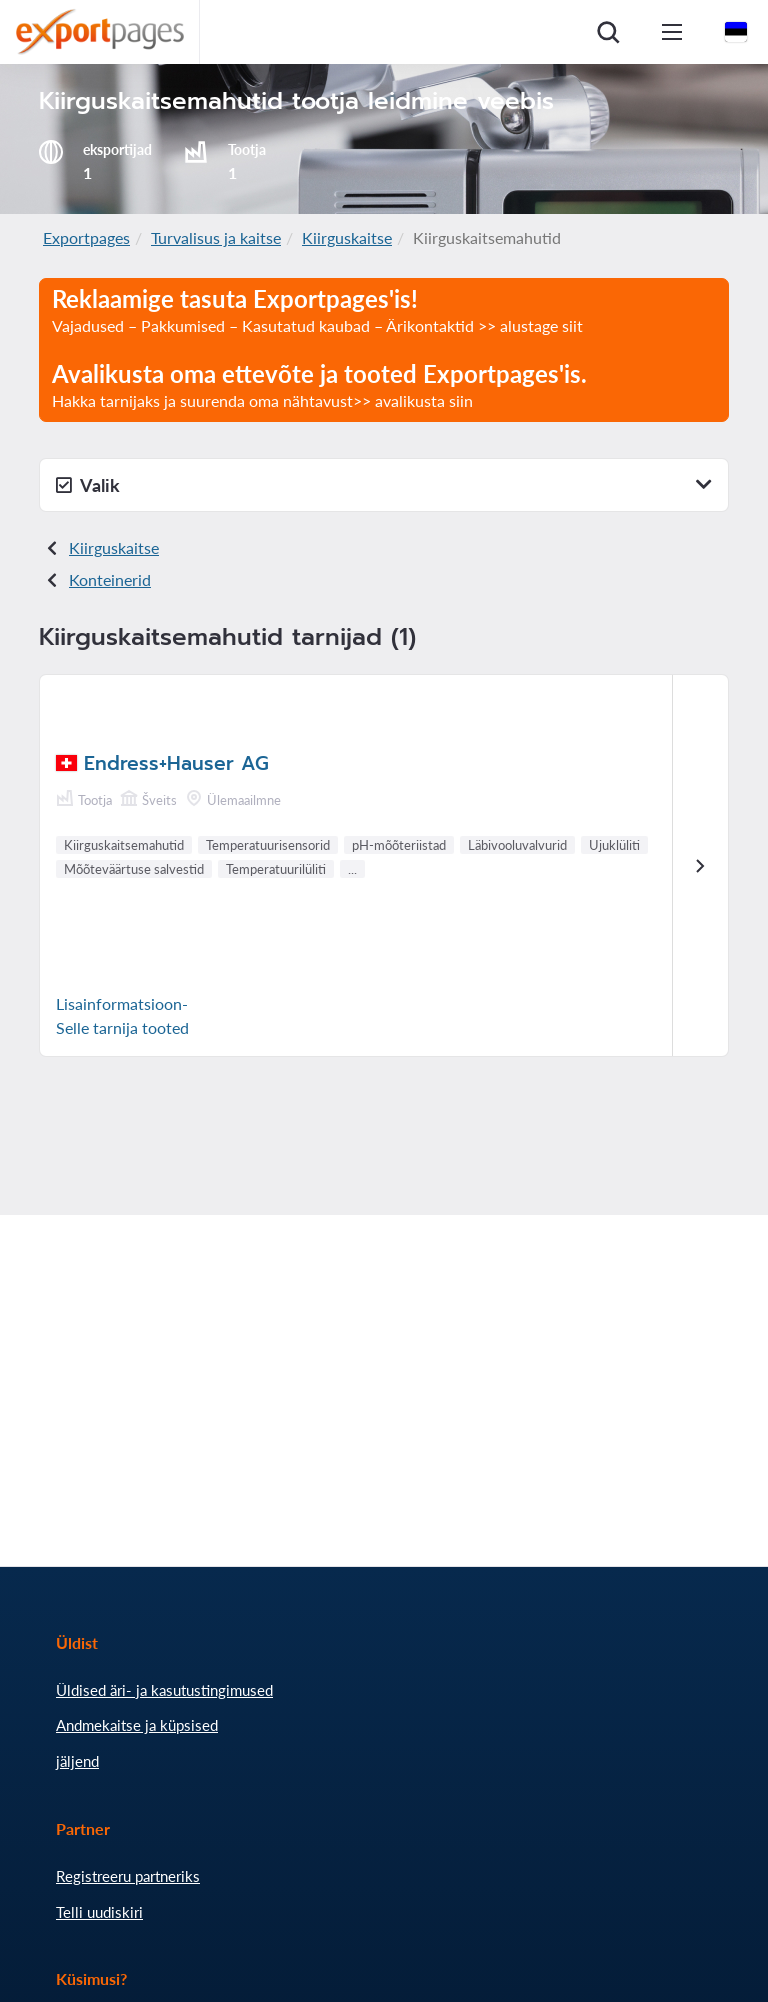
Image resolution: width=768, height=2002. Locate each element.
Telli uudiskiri (99, 1912)
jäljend (77, 1761)
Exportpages (86, 237)
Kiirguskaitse (347, 237)
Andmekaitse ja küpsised (137, 1725)
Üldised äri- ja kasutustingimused (164, 1690)
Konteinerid (110, 579)
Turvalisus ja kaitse (216, 237)
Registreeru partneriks (128, 1876)
